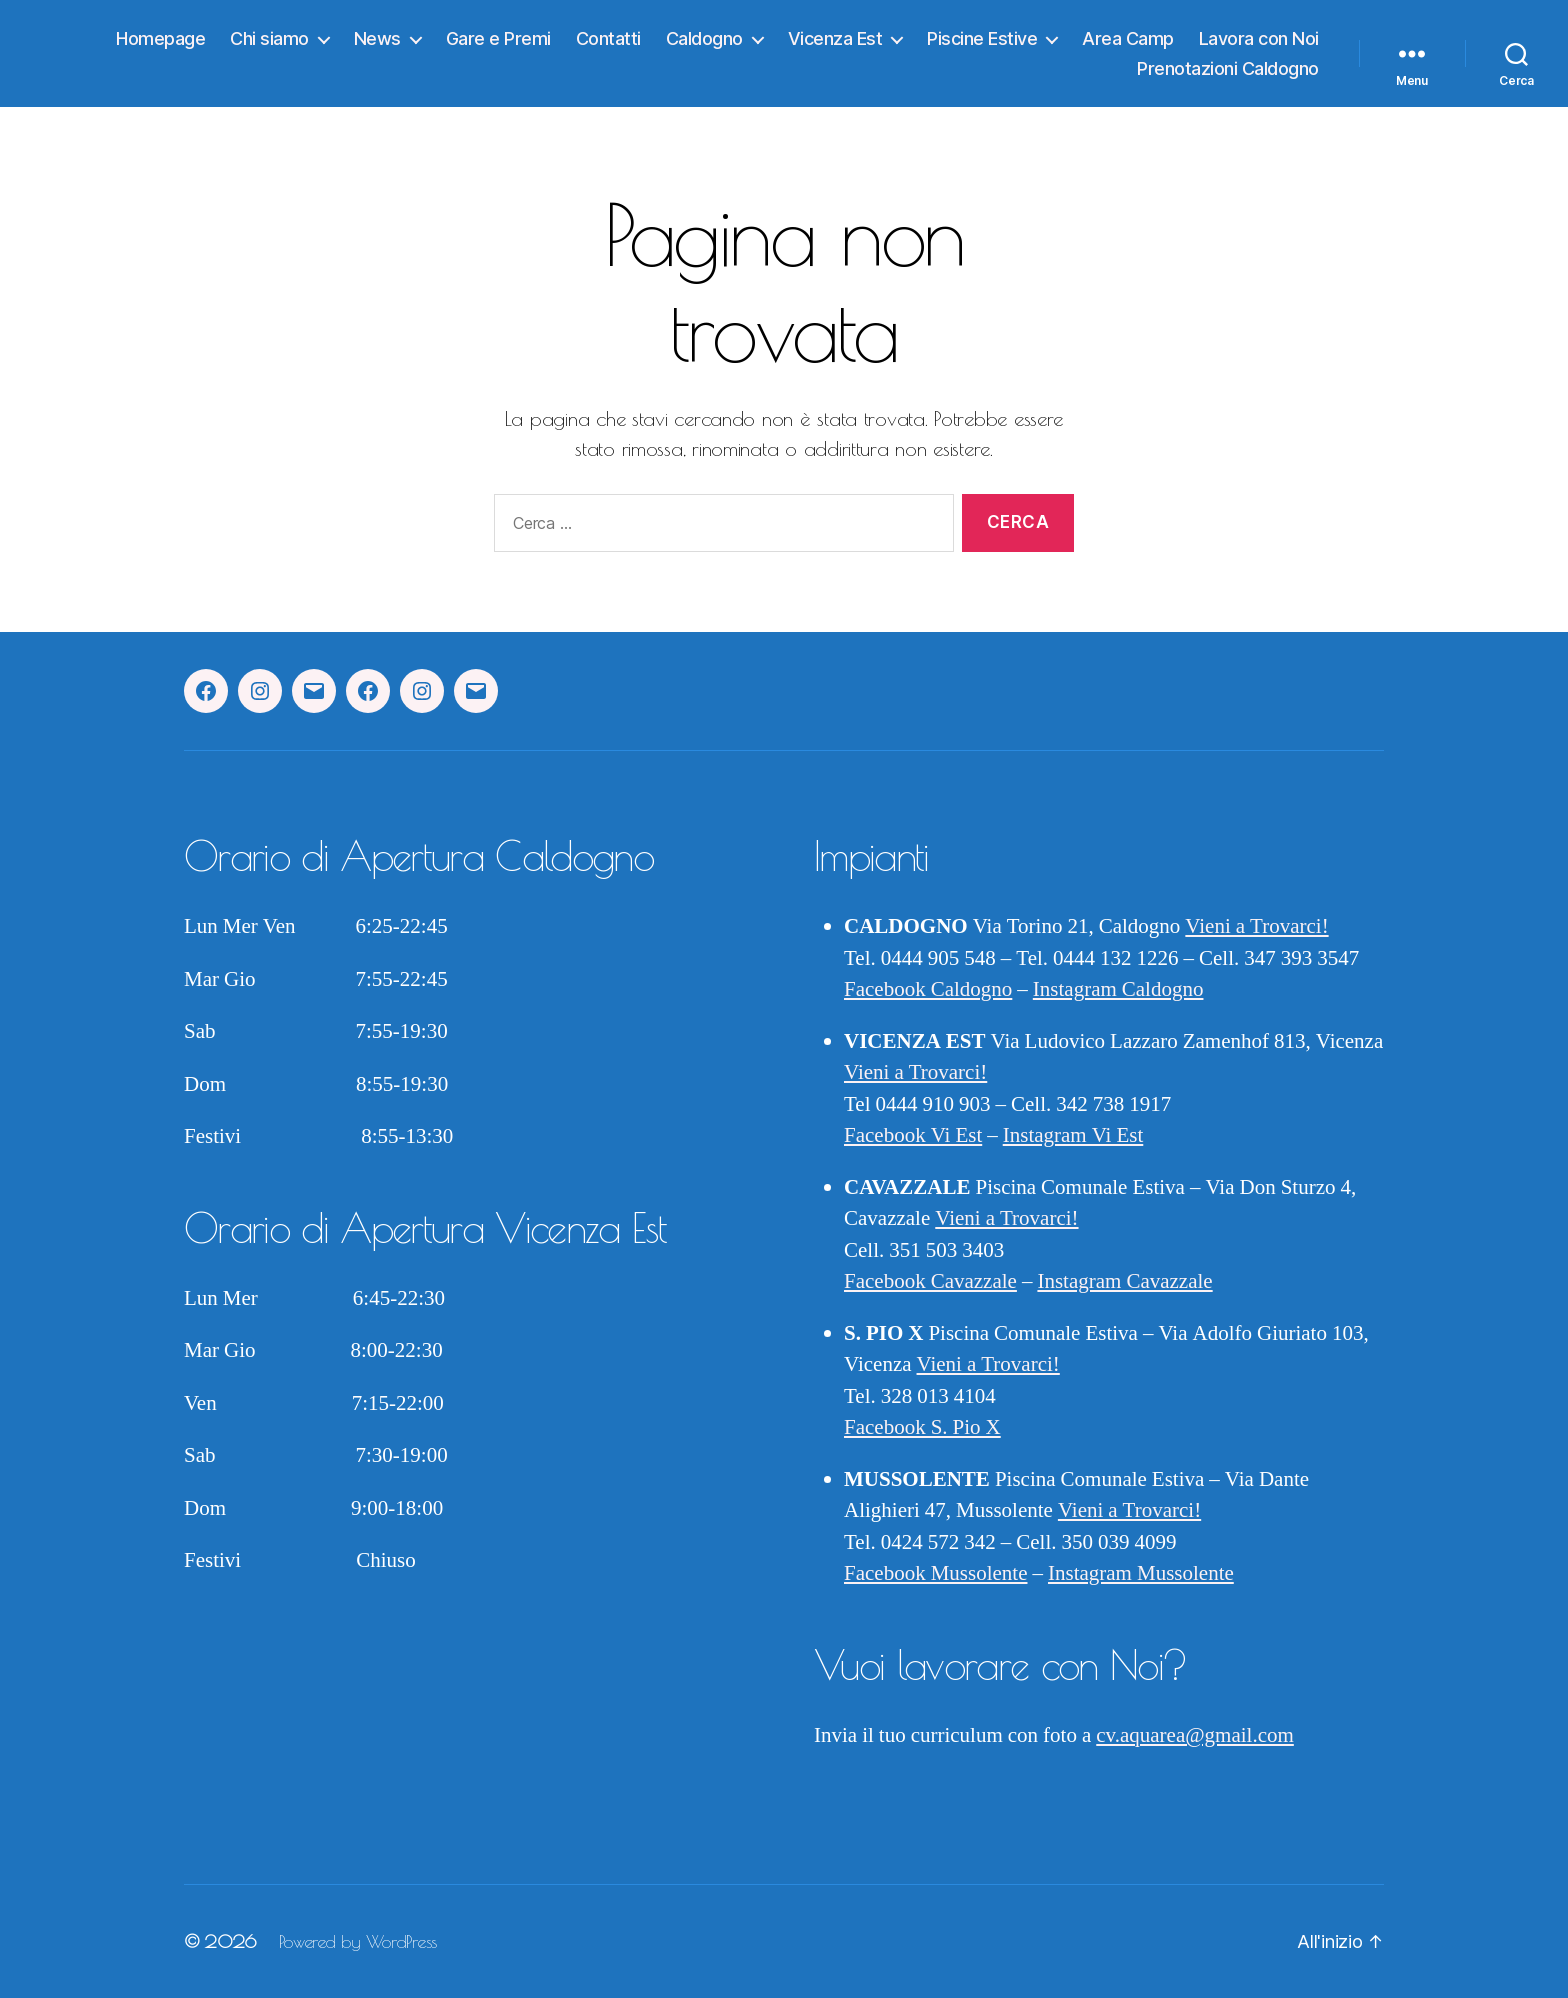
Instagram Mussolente (1141, 1573)
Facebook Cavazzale (930, 1281)
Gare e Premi (498, 38)
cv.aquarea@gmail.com (1195, 1735)
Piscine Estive (982, 38)
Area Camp (1128, 38)
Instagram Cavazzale (1124, 1281)
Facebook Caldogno (928, 989)
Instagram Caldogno (1118, 989)
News (377, 38)
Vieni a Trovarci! (1256, 926)
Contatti (608, 38)
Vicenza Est (835, 38)
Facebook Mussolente (935, 1573)
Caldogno (704, 38)
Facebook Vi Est (913, 1135)
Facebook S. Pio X (922, 1427)
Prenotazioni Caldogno (1228, 68)
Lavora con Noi (1259, 38)
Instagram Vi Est (1073, 1135)
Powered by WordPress (358, 1941)
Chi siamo (269, 38)
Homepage (160, 38)
